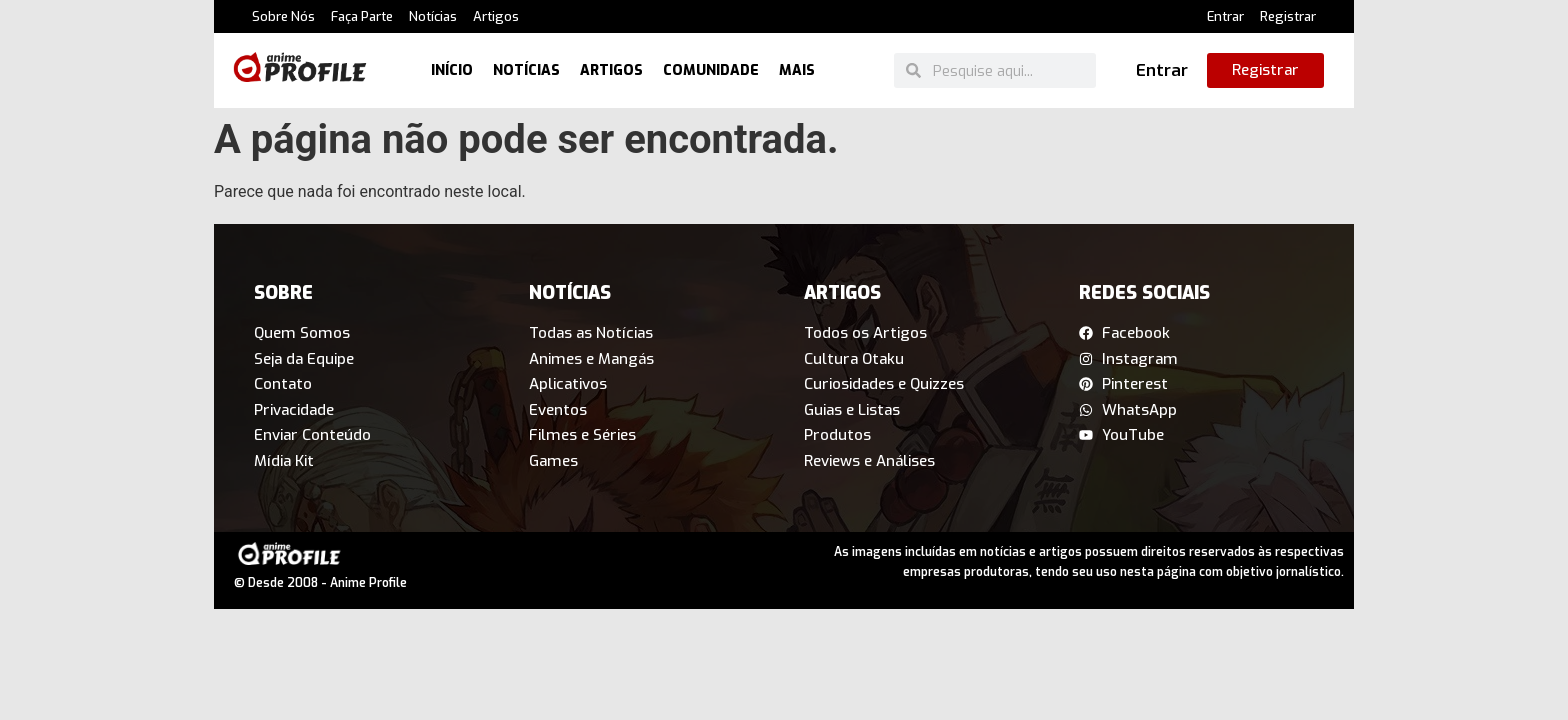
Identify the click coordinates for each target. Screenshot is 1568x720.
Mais (797, 70)
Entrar (1225, 16)
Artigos (496, 16)
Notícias (433, 16)
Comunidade (711, 70)
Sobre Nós (283, 16)
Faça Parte (362, 16)
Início (452, 70)
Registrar (1288, 16)
